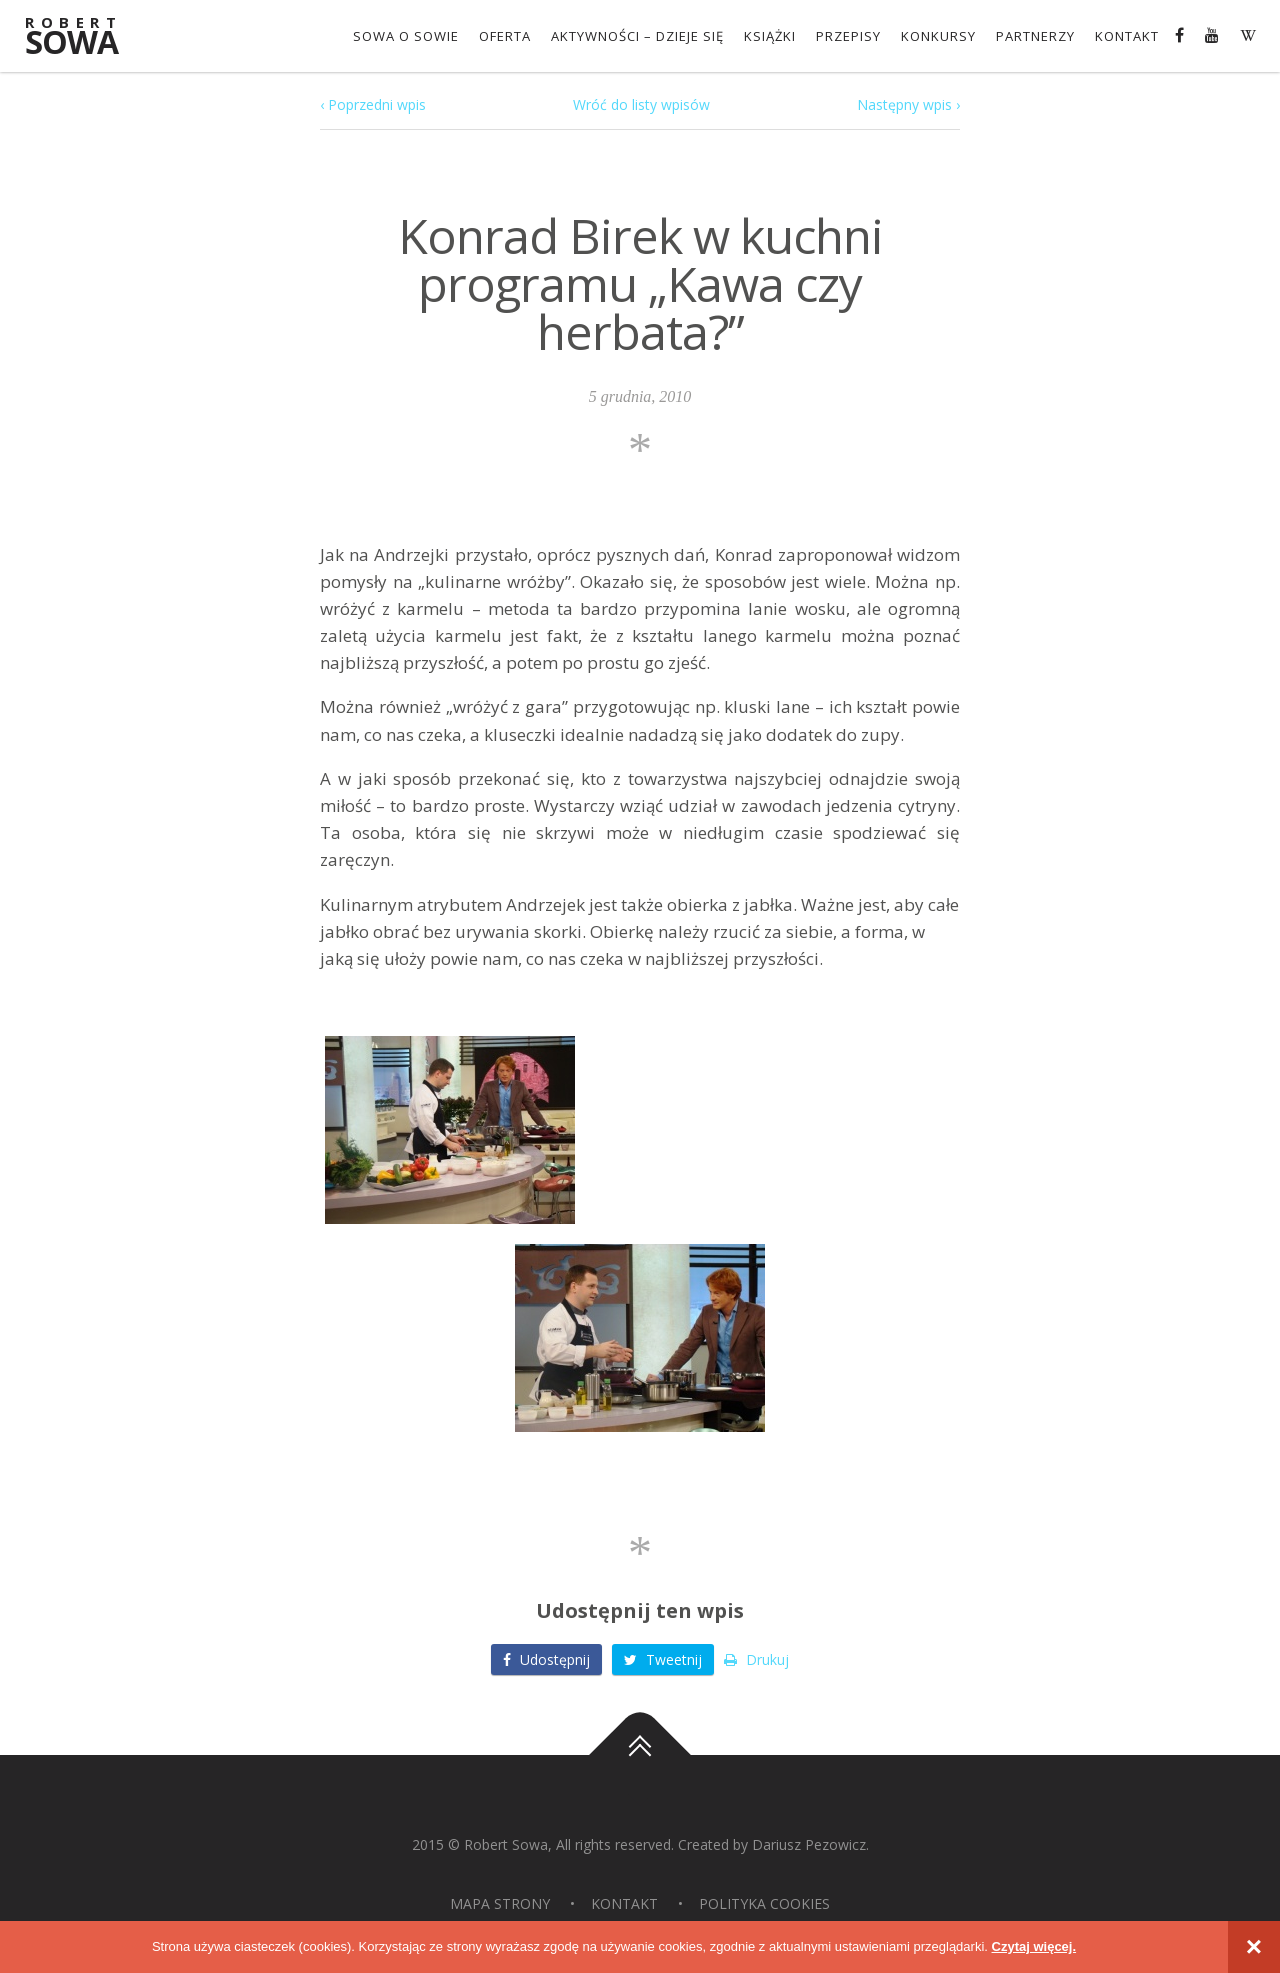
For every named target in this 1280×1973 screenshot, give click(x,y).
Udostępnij (546, 1659)
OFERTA (505, 36)
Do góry (640, 1755)
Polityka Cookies (764, 1903)
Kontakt (1127, 36)
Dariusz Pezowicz (809, 1844)
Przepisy (848, 36)
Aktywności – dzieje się (637, 36)
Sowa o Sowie (406, 36)
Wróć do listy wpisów (641, 104)
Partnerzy (1035, 36)
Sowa (85, 37)
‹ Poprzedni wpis (373, 104)
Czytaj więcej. (1034, 1946)
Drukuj (756, 1659)
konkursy (938, 36)
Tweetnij (663, 1659)
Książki (770, 36)
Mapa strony (500, 1903)
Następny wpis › (908, 104)
